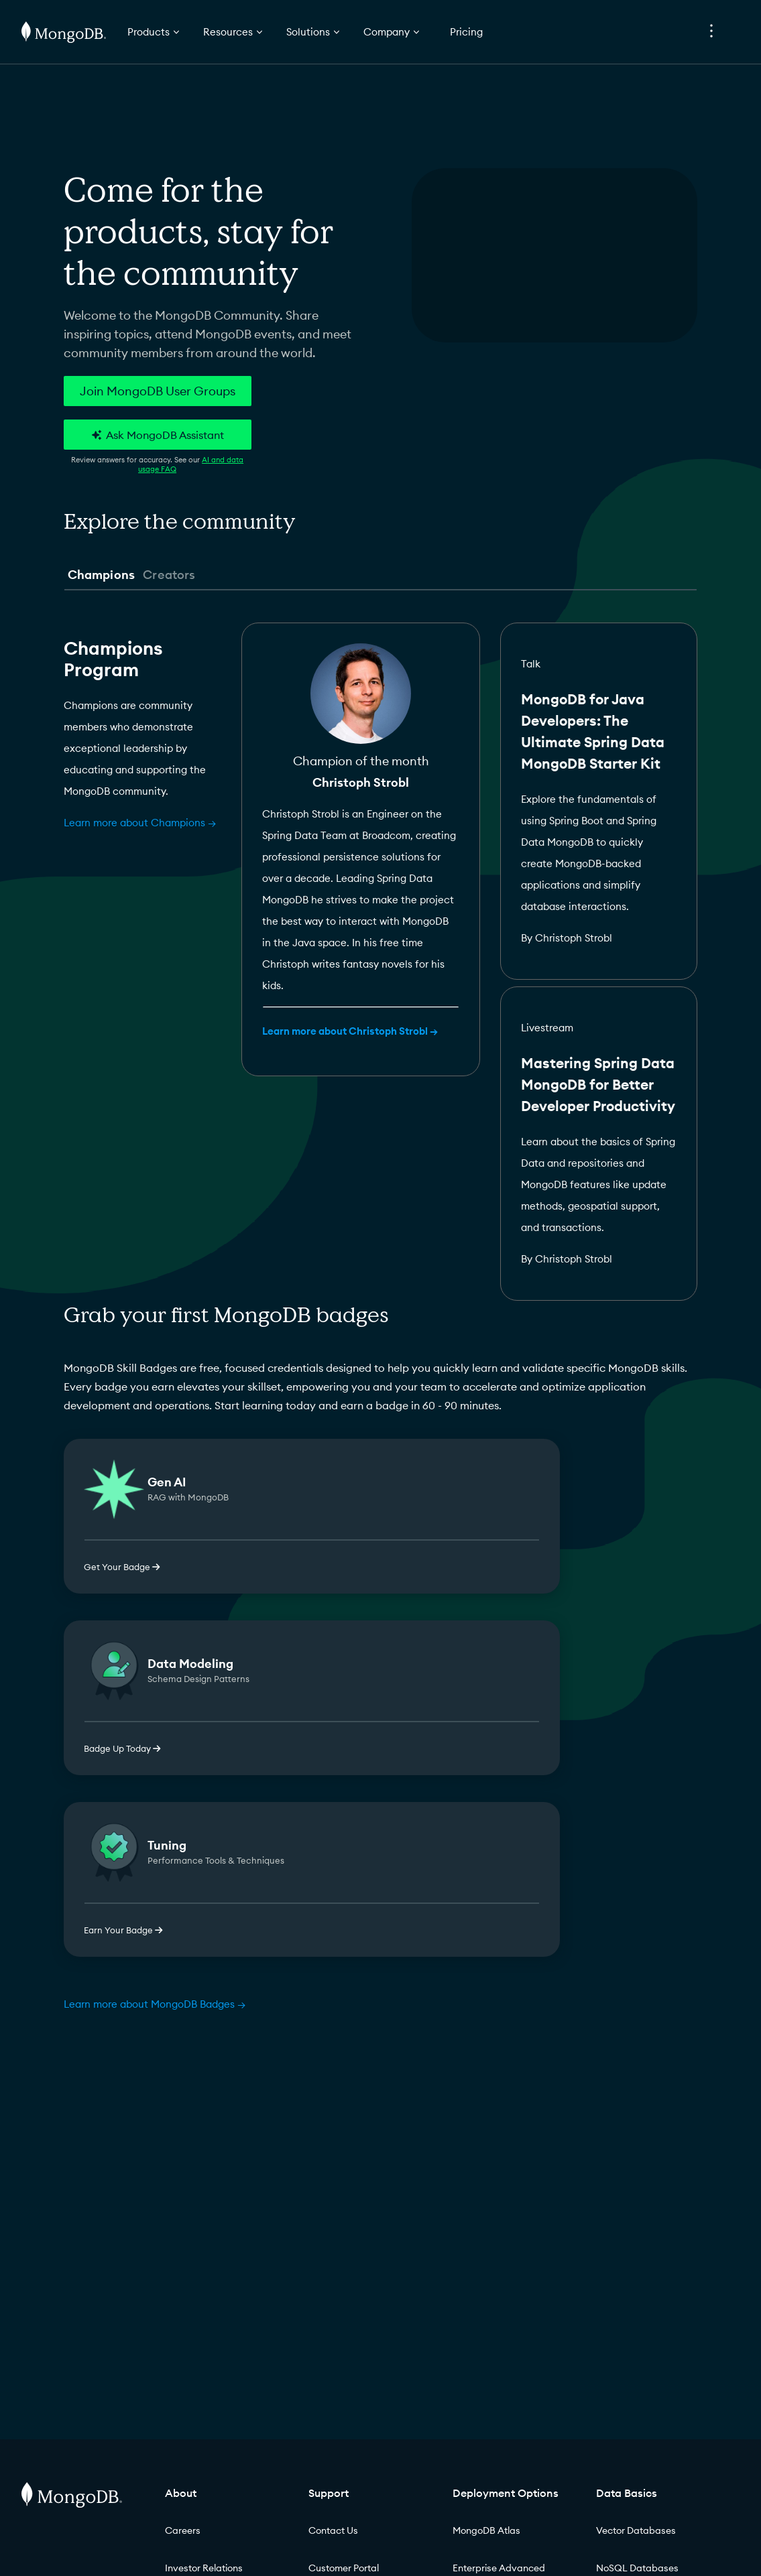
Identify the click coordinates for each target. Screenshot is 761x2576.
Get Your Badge (122, 1566)
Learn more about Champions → (140, 822)
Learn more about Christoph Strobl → (350, 1031)
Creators (169, 575)
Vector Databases (636, 2530)
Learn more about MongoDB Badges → (154, 2004)
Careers (182, 2530)
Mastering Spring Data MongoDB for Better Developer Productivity (598, 1084)
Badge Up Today (122, 1748)
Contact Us (333, 2530)
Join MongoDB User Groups (157, 391)
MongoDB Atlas (486, 2530)
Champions (101, 575)
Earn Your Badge (123, 1930)
